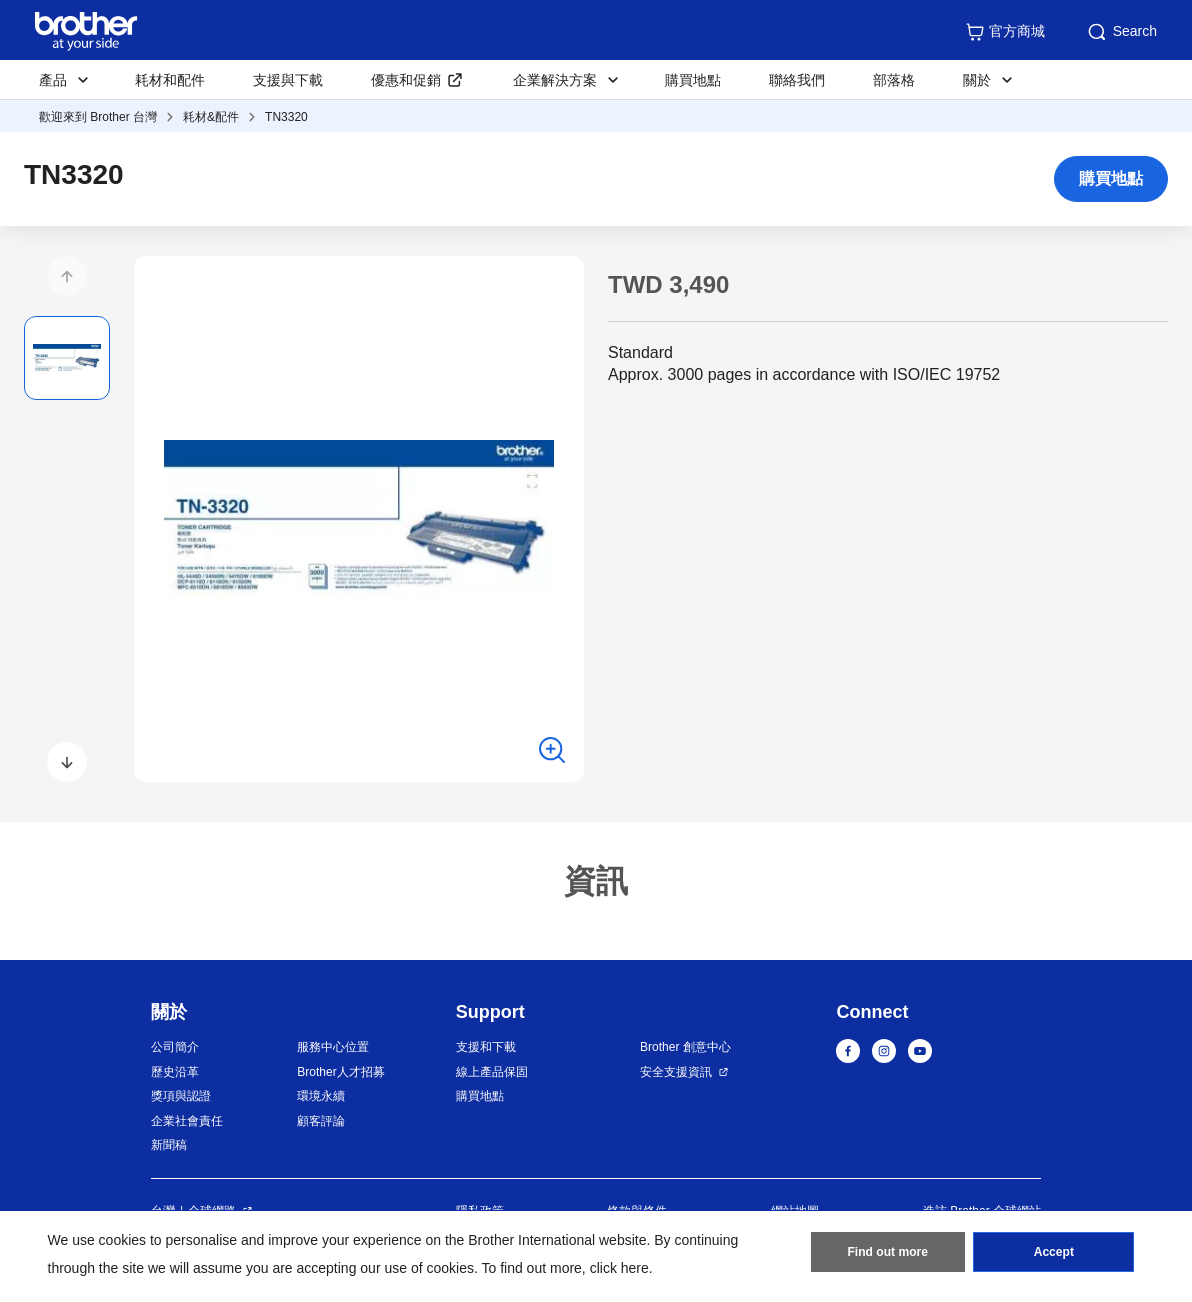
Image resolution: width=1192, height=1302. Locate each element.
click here (619, 1268)
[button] (67, 276)
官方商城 (1005, 32)
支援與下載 (288, 80)
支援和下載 (486, 1047)
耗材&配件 (211, 117)
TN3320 (286, 117)
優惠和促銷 (406, 80)
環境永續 (321, 1096)
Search (1121, 32)
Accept (1054, 1253)
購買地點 (693, 80)
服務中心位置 (333, 1047)
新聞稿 (169, 1145)
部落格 (894, 80)
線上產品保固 (492, 1072)
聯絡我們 (797, 80)
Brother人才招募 (340, 1072)
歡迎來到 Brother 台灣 (98, 117)
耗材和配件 (170, 80)
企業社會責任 (187, 1121)
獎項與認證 (181, 1096)
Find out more (888, 1253)
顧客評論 (321, 1121)
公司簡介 (175, 1047)
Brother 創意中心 (685, 1047)
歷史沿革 (175, 1072)
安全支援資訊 (676, 1072)
